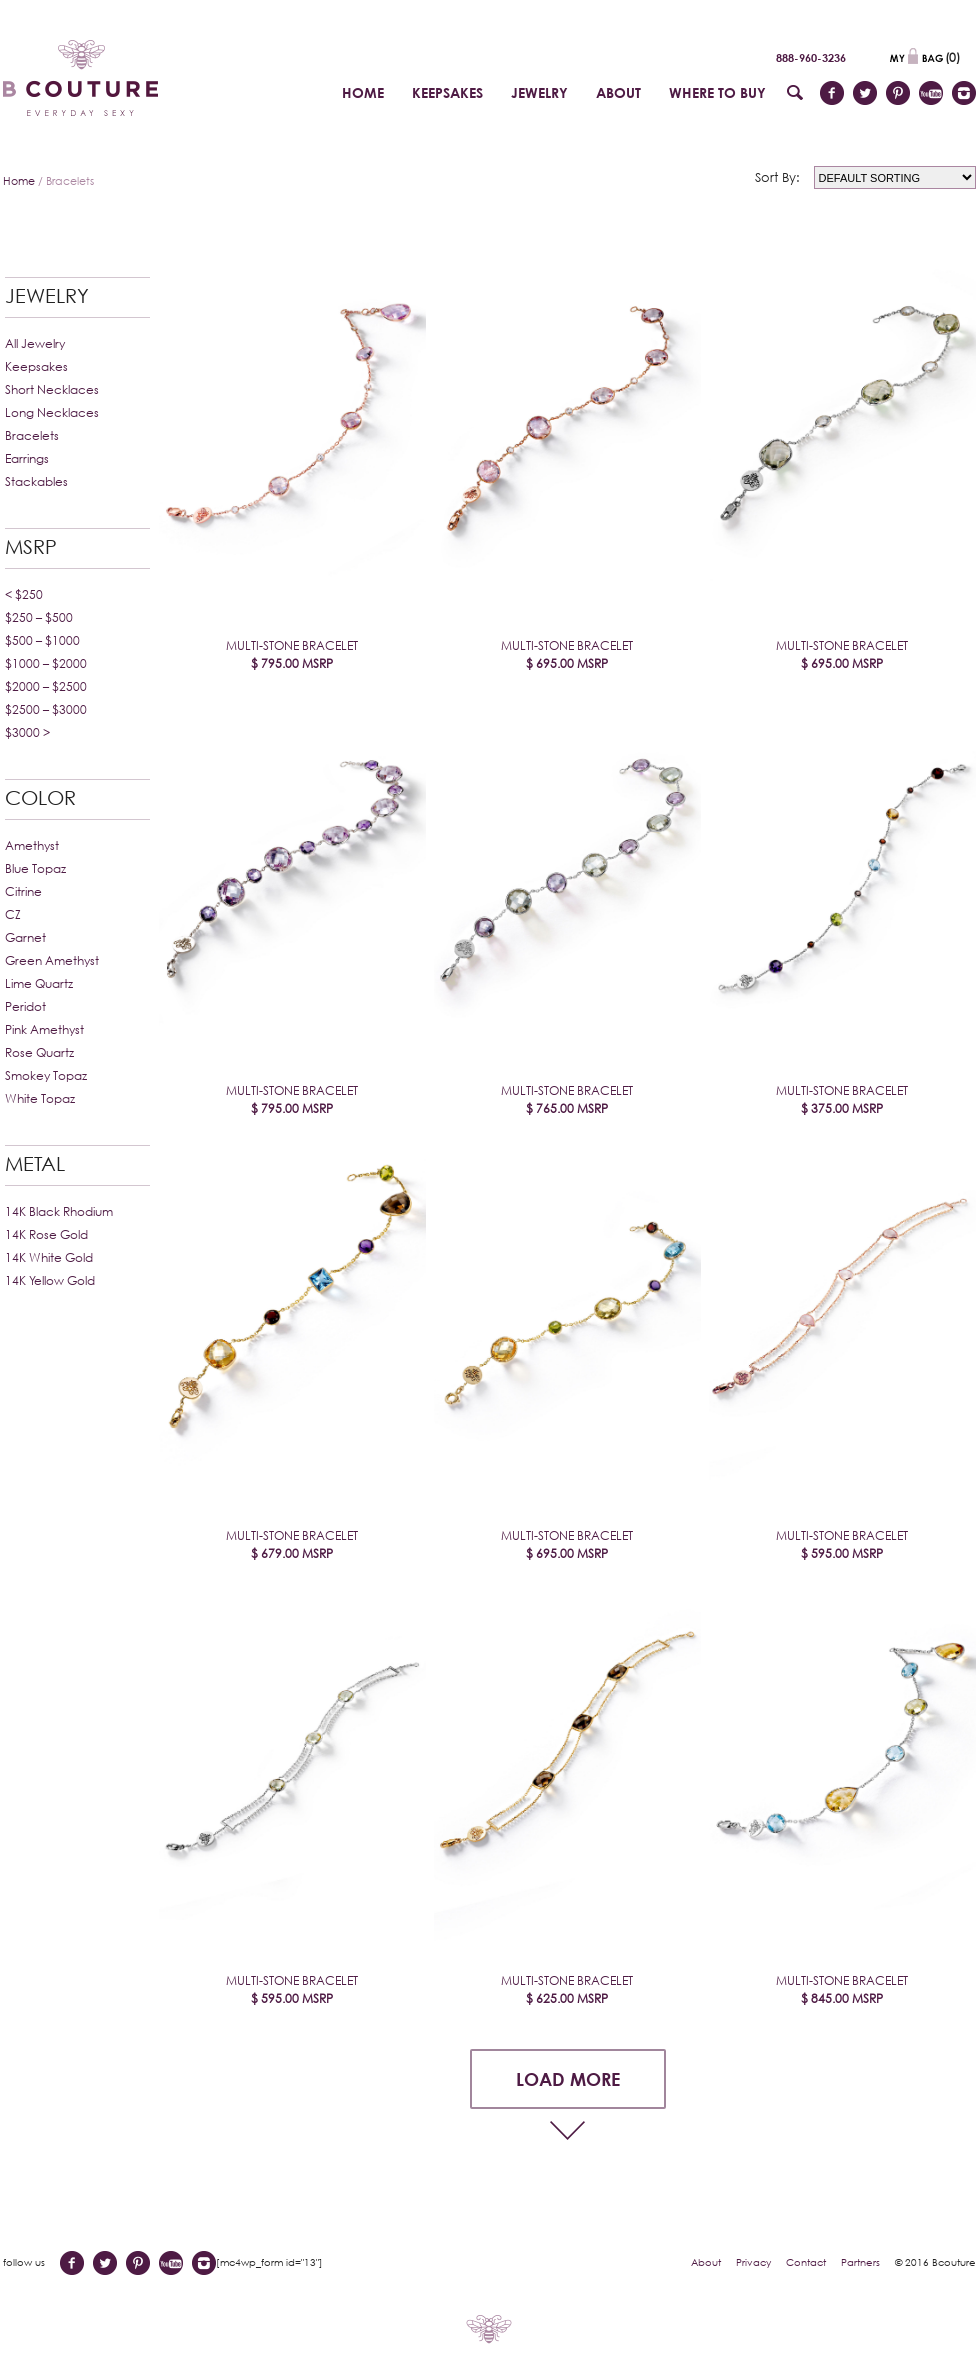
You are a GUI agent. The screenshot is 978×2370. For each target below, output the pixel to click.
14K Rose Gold (46, 1234)
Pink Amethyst (44, 1029)
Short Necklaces (52, 389)
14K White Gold (49, 1257)
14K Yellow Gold (50, 1280)
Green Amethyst (52, 960)
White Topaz (40, 1098)
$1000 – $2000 (46, 663)
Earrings (27, 458)
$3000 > (27, 732)
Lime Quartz (39, 983)
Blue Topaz (35, 868)
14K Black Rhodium (59, 1211)
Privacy (753, 2262)
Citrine (23, 891)
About (706, 2262)
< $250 (24, 594)
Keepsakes (36, 366)
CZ (13, 914)
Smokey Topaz (46, 1075)
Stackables (36, 481)
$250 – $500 (39, 617)
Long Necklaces (52, 412)
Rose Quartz (39, 1052)
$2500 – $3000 (46, 709)
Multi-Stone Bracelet (292, 655)
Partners (860, 2262)
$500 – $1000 (42, 640)
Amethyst (32, 845)
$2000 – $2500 (46, 686)
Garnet (25, 937)
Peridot (25, 1006)
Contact (806, 2262)
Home (19, 180)
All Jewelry (35, 343)
